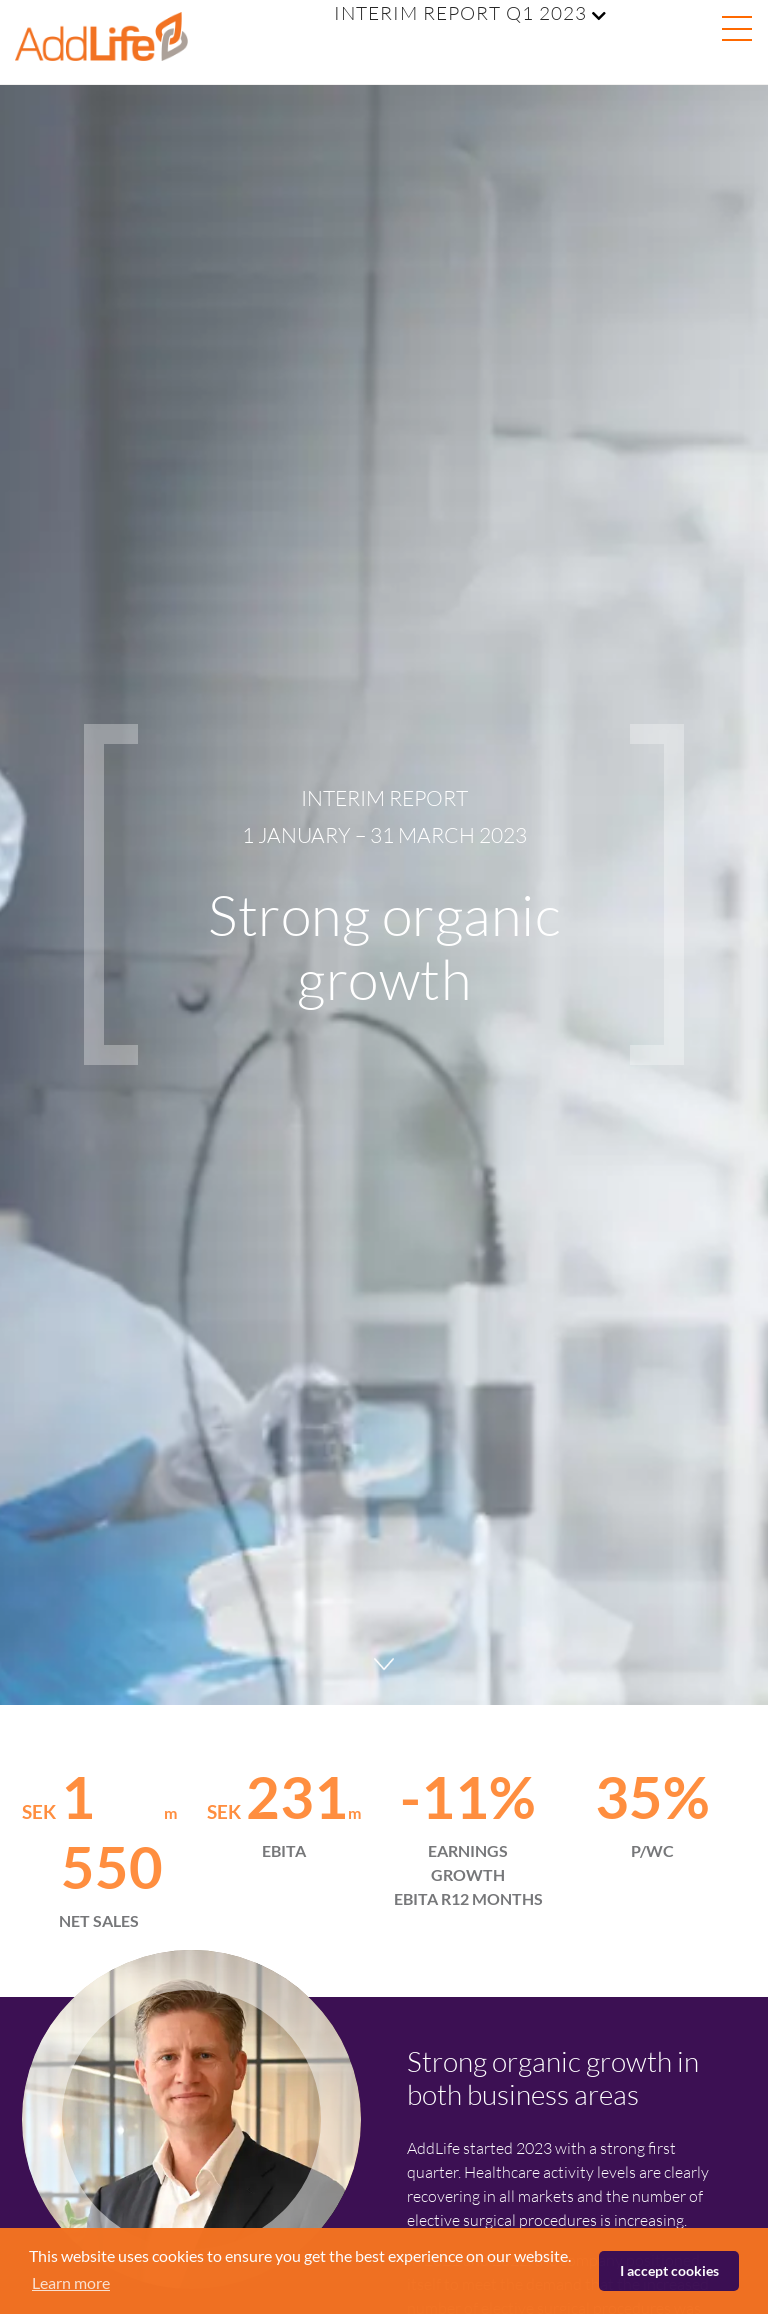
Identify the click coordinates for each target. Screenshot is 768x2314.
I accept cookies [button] (669, 2270)
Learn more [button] (71, 2282)
